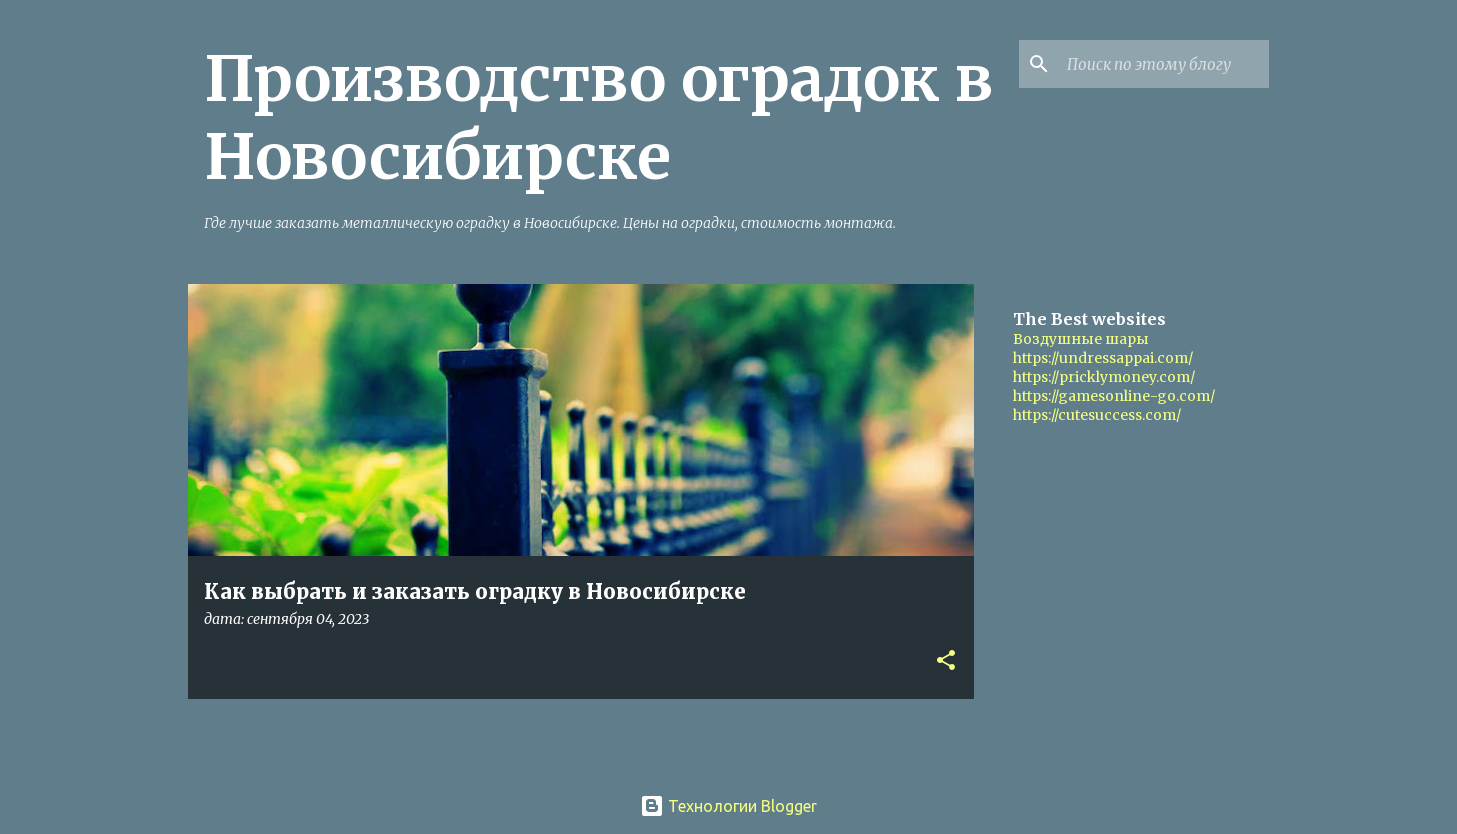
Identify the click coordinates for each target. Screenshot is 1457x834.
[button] (946, 661)
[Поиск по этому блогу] (1164, 64)
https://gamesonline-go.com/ (1114, 396)
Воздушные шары (1081, 339)
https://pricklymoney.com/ (1104, 377)
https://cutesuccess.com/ (1097, 415)
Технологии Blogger (728, 806)
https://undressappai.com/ (1103, 358)
